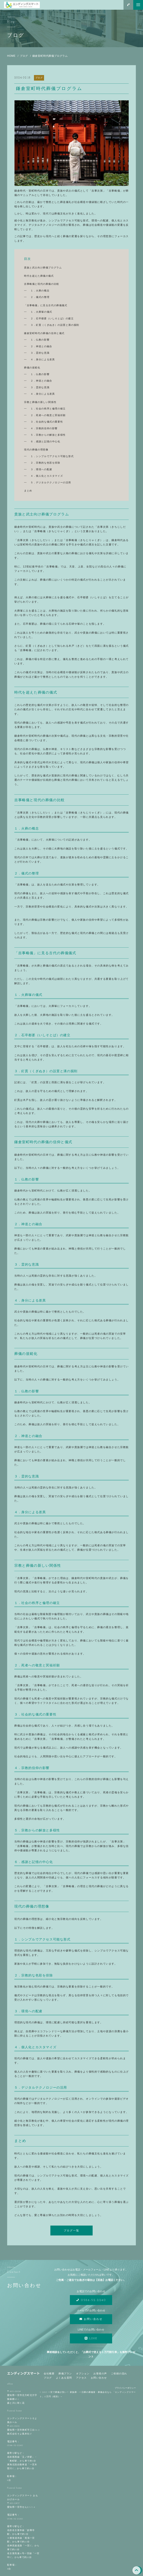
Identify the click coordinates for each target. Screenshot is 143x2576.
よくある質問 (64, 2377)
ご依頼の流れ (119, 2373)
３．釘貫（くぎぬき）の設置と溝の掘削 (55, 325)
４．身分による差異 (43, 359)
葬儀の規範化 (32, 367)
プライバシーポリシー (125, 2388)
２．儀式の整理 (40, 297)
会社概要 (49, 2373)
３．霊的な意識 (40, 352)
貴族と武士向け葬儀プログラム (43, 267)
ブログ (39, 77)
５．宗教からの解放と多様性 (48, 434)
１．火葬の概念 (40, 290)
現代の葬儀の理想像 (36, 449)
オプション (83, 2373)
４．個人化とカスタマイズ (47, 475)
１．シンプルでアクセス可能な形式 (52, 456)
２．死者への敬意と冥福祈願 (48, 415)
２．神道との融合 (41, 346)
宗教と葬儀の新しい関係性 (40, 402)
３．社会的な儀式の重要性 (47, 421)
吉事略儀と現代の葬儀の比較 (41, 284)
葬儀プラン (65, 2373)
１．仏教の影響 (40, 339)
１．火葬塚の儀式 (41, 311)
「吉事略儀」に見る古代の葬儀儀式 (45, 305)
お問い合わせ (99, 2377)
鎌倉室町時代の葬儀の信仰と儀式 (44, 333)
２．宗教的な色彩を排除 (45, 462)
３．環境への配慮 (41, 469)
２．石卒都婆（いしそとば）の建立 (52, 318)
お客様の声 (100, 2373)
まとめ (28, 490)
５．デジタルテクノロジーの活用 (51, 482)
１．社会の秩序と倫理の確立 (48, 408)
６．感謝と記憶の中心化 (45, 441)
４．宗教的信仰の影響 (44, 428)
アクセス (81, 2377)
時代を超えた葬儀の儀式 (39, 275)
